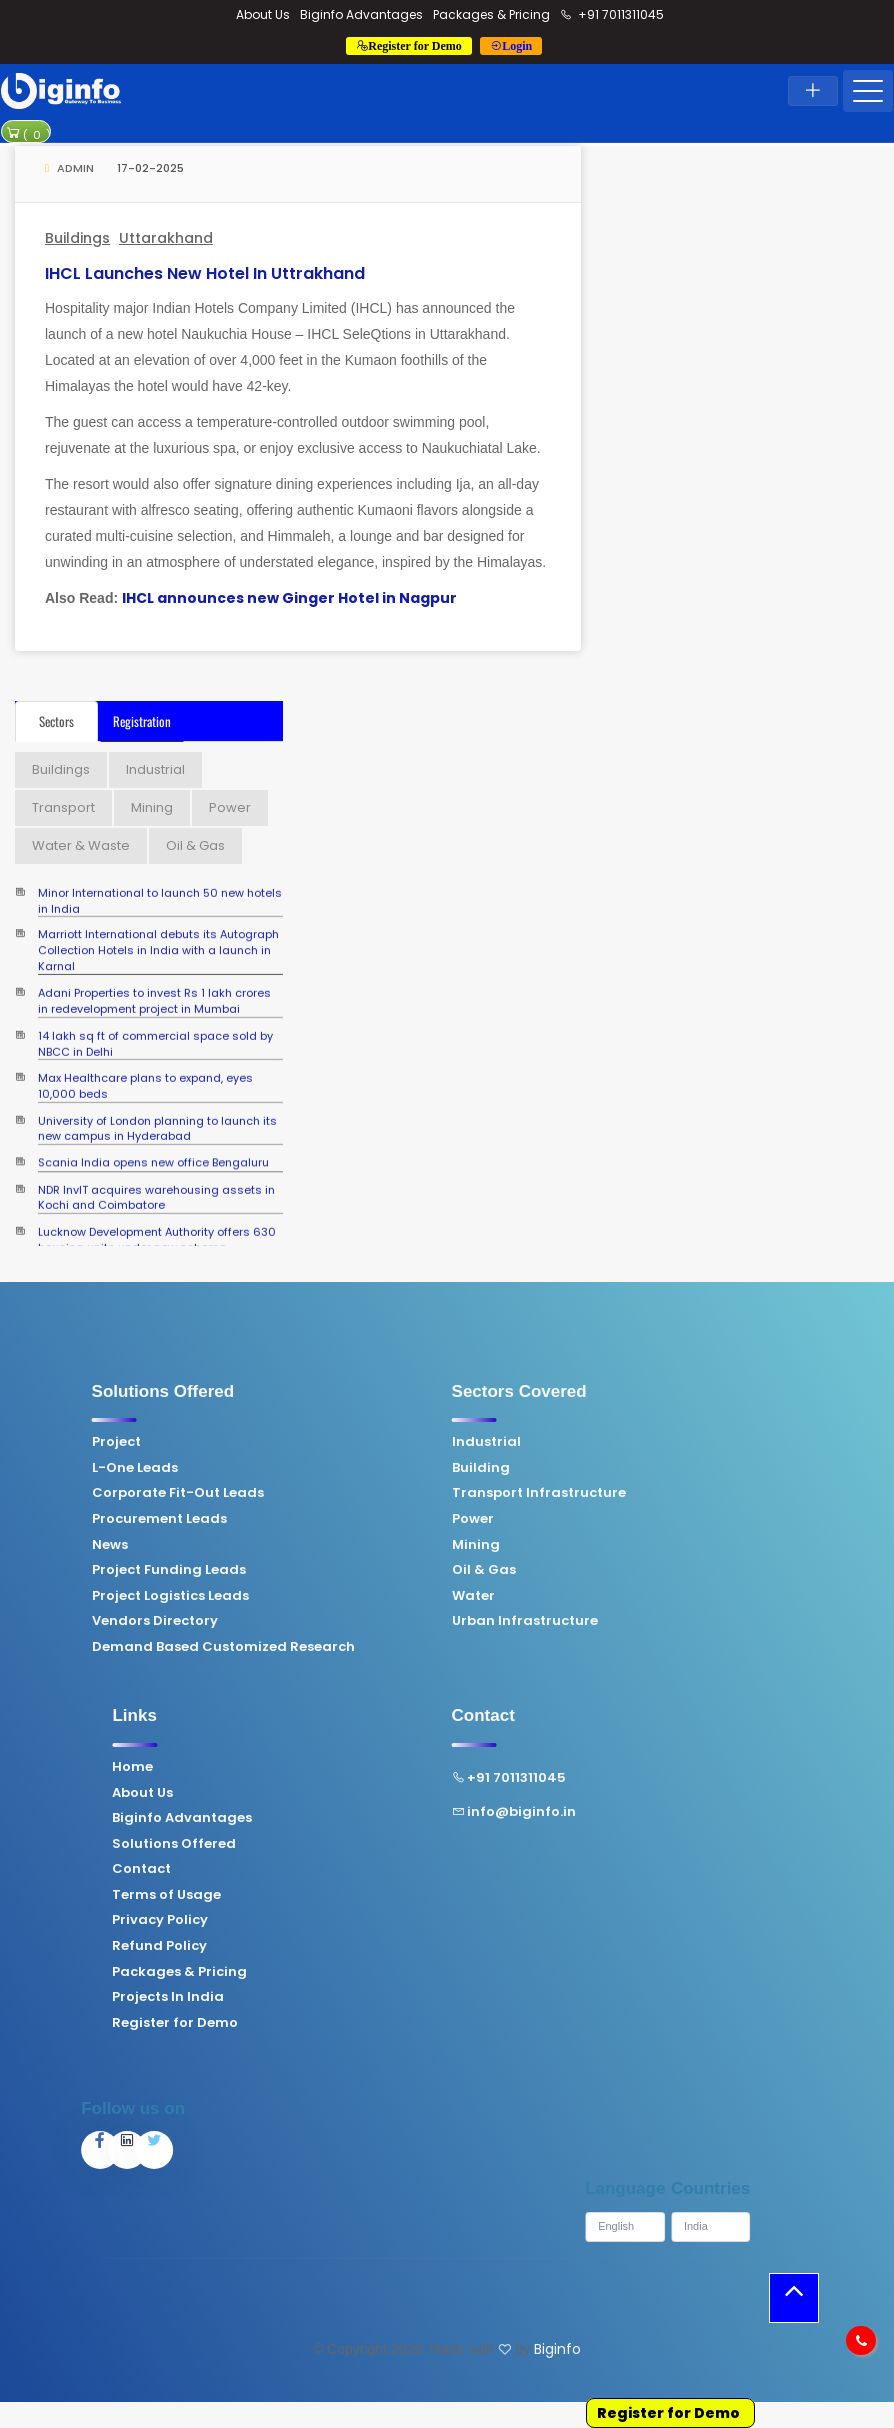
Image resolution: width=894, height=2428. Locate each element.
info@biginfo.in (298, 1812)
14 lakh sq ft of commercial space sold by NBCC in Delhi (155, 1023)
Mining (260, 1545)
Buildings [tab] (61, 769)
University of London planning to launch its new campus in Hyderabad (157, 1108)
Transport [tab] (63, 807)
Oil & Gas (268, 1570)
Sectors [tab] (56, 721)
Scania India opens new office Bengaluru (153, 1153)
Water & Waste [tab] (81, 845)
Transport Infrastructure (323, 1493)
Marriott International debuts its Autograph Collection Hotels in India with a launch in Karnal (158, 921)
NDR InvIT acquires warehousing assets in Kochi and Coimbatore (156, 1177)
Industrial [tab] (155, 769)
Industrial (270, 1442)
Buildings (77, 238)
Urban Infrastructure (309, 1621)
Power (257, 1519)
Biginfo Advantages (361, 14)
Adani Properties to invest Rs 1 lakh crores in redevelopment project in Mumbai (154, 981)
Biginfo (557, 2349)
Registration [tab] (142, 721)
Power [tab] (230, 807)
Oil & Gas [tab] (195, 845)
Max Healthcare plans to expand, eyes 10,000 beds (145, 1066)
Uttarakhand (166, 238)
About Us (263, 14)
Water (257, 1596)
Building (265, 1468)
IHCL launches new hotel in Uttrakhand (205, 273)
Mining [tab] (152, 807)
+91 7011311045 (612, 14)
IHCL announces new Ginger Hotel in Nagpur (289, 598)
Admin (69, 168)
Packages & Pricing (491, 14)
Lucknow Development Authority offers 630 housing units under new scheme (157, 1220)
